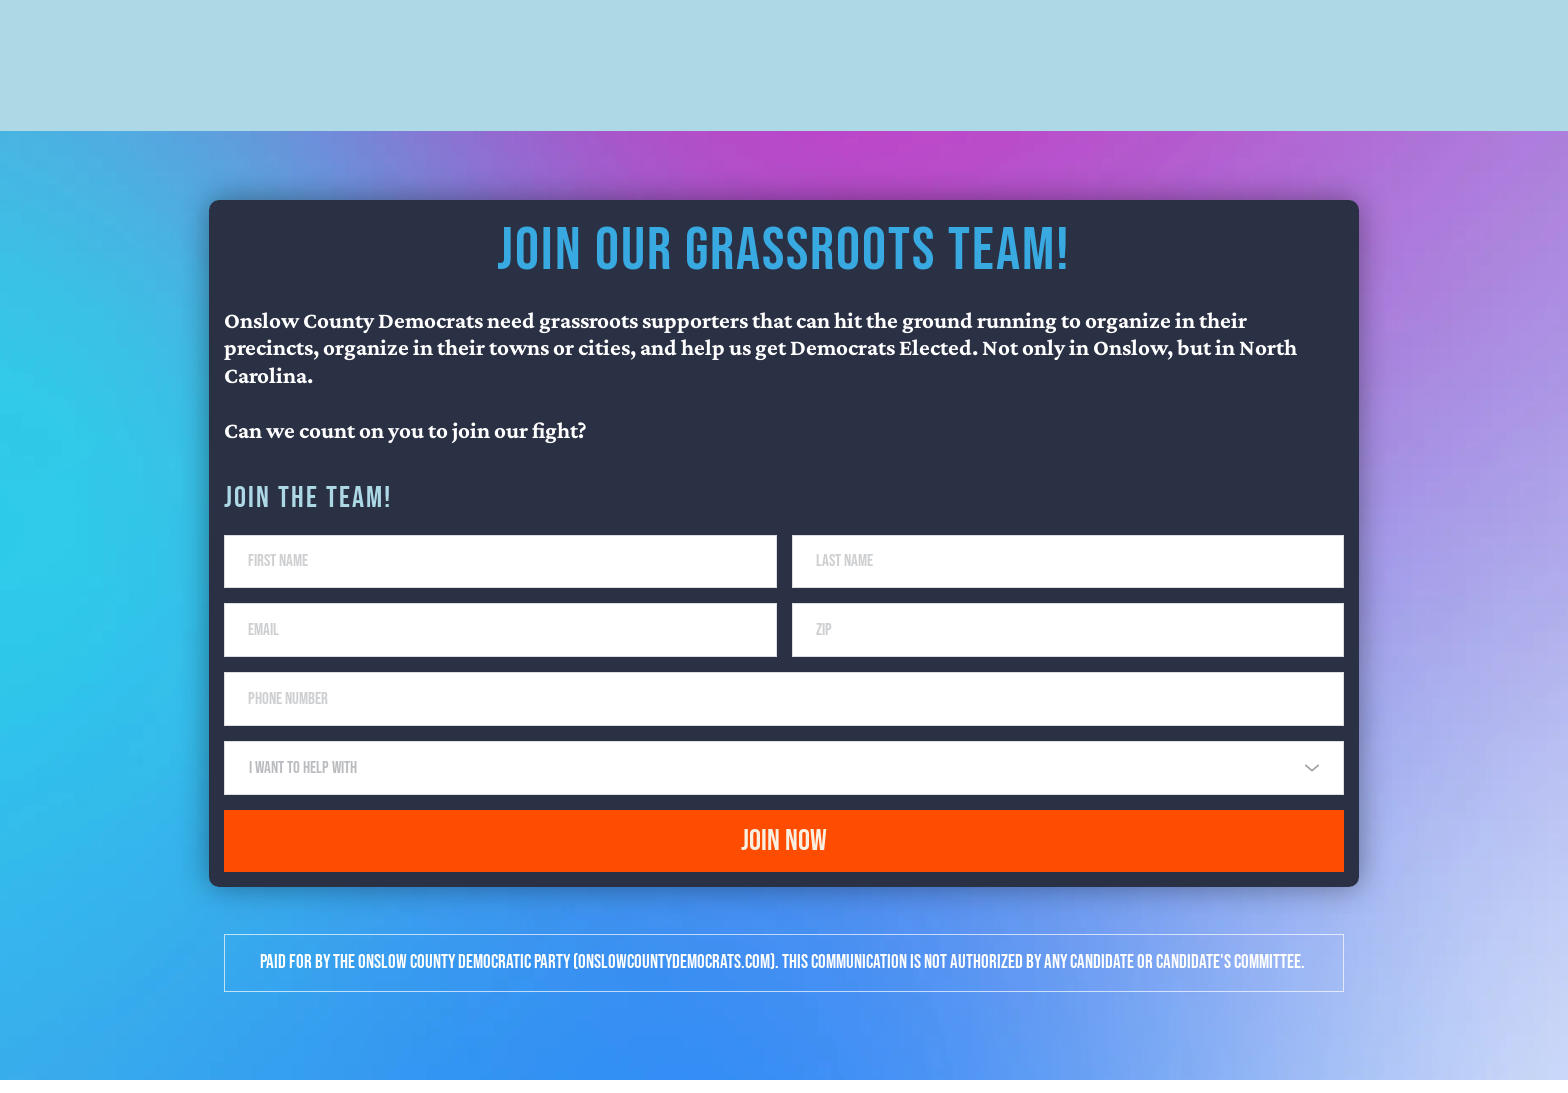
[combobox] (784, 779)
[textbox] (777, 779)
